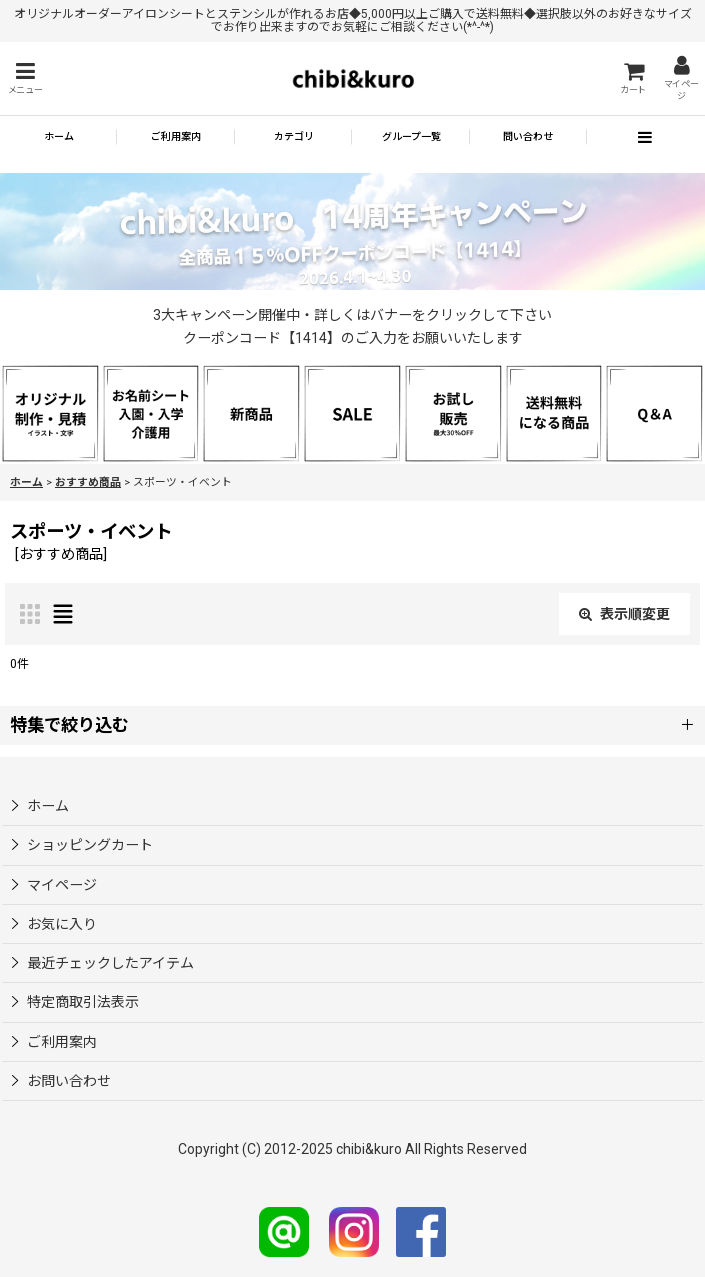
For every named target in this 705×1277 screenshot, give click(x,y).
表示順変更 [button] (624, 614)
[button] (25, 78)
